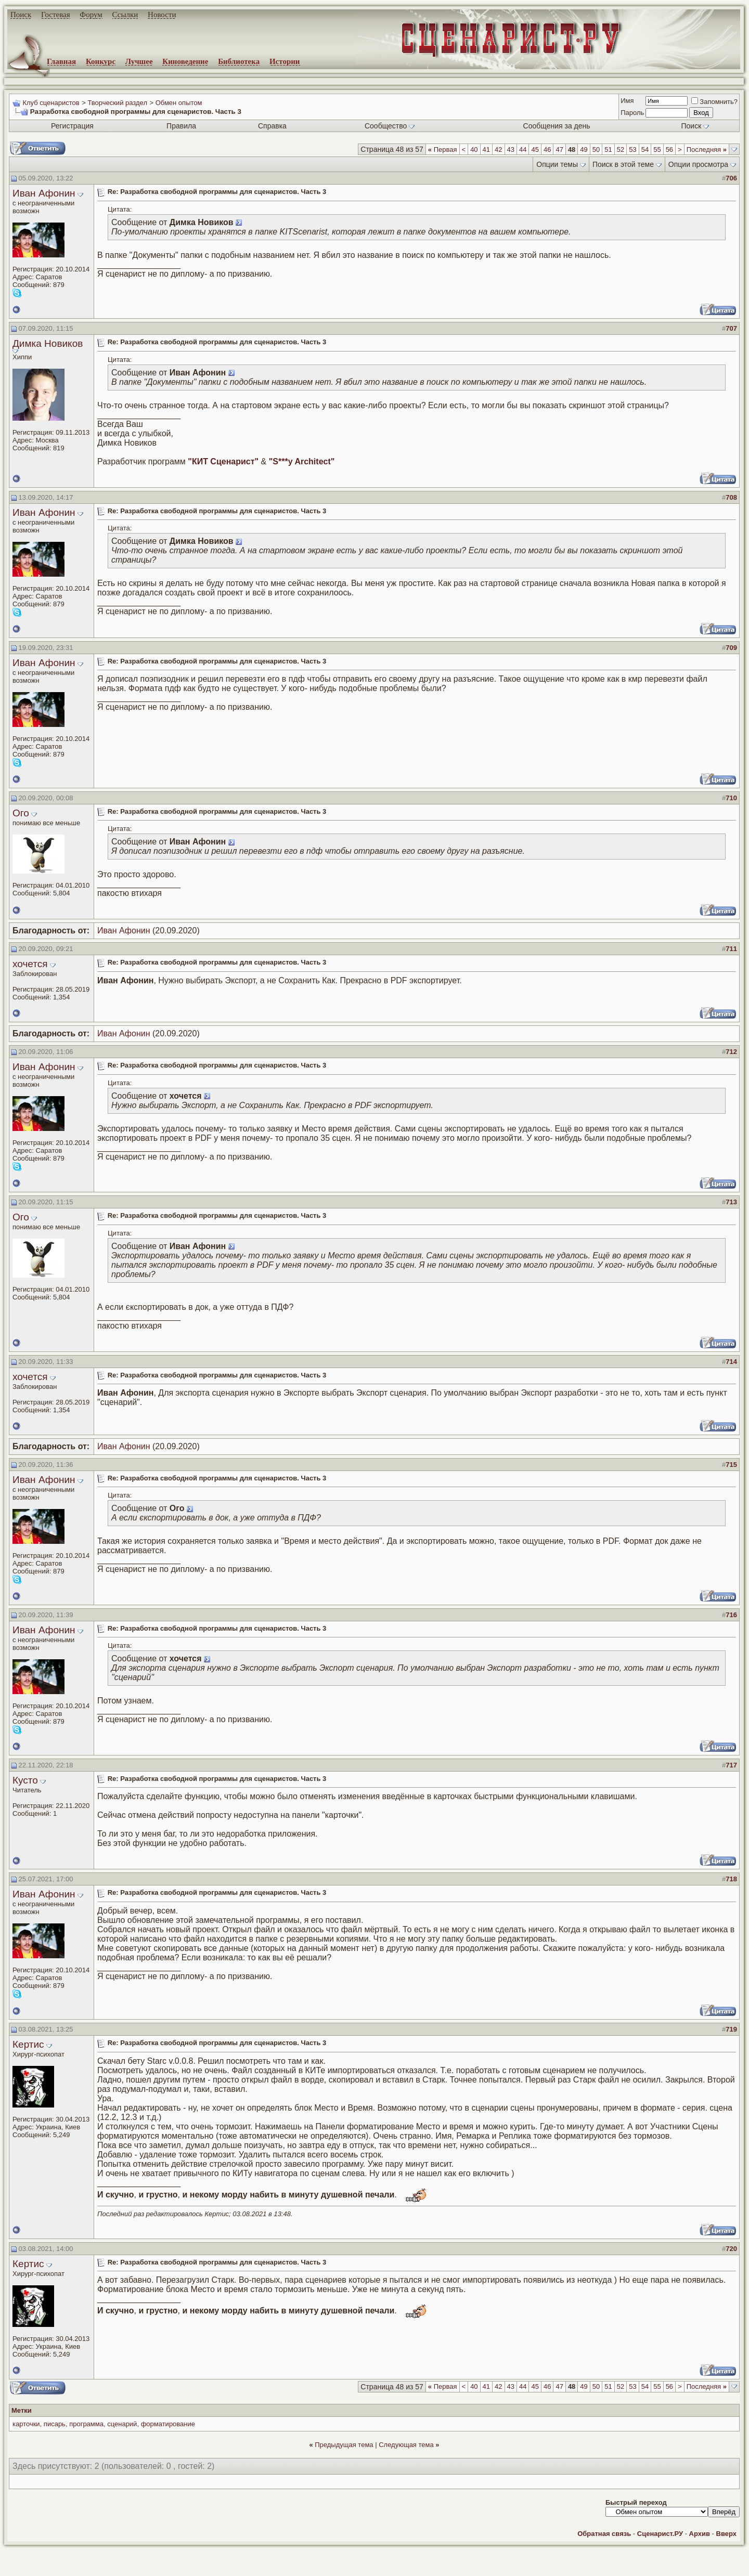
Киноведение (185, 61)
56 (669, 149)
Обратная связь (604, 2534)
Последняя (707, 149)
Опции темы (557, 164)
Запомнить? (714, 102)
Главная (61, 61)
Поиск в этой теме (623, 164)
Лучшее (139, 61)
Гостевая (55, 14)
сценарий (122, 2424)
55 (657, 149)
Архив (699, 2534)
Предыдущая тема (344, 2445)
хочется (30, 963)
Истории (284, 61)
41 (486, 149)
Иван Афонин (43, 193)
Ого (20, 813)
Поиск (20, 14)
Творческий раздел (117, 103)
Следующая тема (406, 2445)
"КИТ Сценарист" (223, 461)
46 (547, 149)
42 (498, 149)
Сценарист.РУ (660, 2534)
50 (596, 149)
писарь (55, 2424)
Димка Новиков (47, 343)
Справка (272, 126)
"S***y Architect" (302, 461)
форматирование (168, 2424)
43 (510, 149)
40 (473, 149)
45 (534, 149)
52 (620, 149)
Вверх (726, 2534)
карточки (26, 2424)
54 (645, 149)
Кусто (25, 1780)
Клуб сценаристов (50, 103)
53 (632, 149)
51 (608, 149)
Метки (21, 2410)
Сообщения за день (556, 126)
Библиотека (239, 61)
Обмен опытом (179, 103)
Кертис (28, 2044)
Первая (442, 149)
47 (559, 149)
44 (522, 149)
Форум (91, 14)
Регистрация (72, 126)
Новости (162, 14)
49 (583, 149)
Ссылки (125, 14)
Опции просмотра (698, 164)
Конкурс (100, 61)
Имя (627, 101)
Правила (181, 126)
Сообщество (390, 126)
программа (86, 2424)
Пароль (632, 112)
